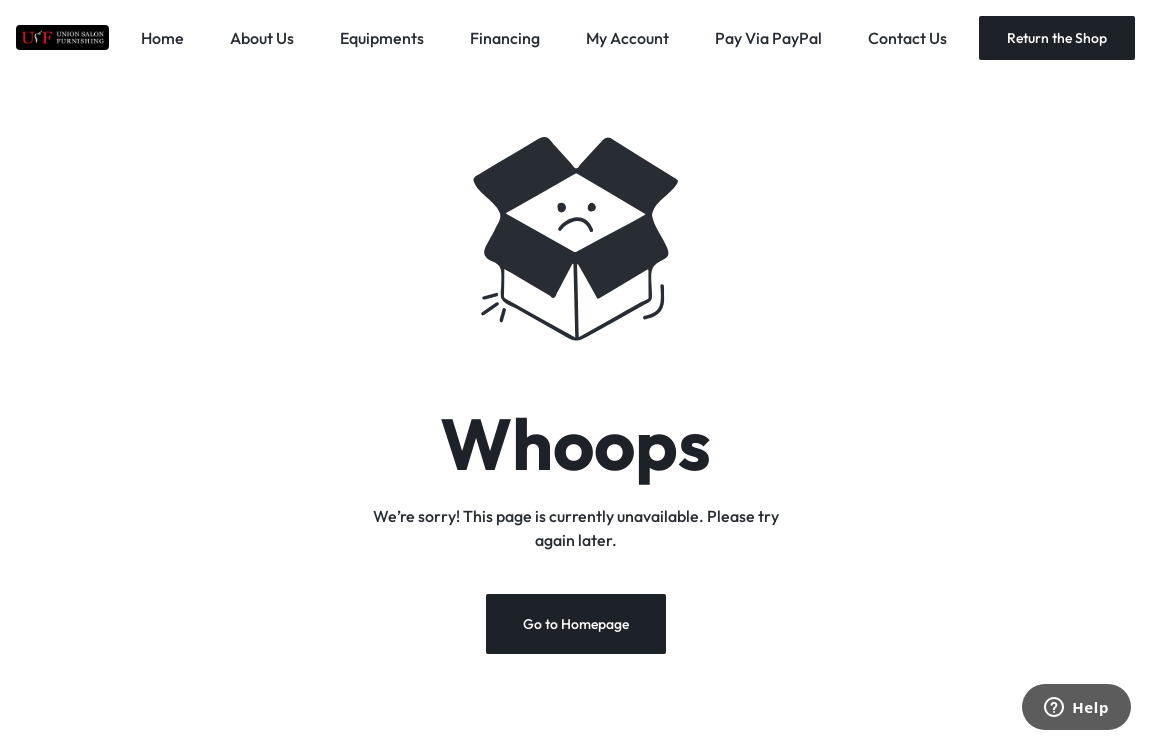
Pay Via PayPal (768, 38)
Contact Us (907, 38)
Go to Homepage (576, 624)
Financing (505, 38)
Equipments (382, 38)
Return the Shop (1057, 38)
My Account (627, 38)
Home (162, 38)
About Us (262, 38)
